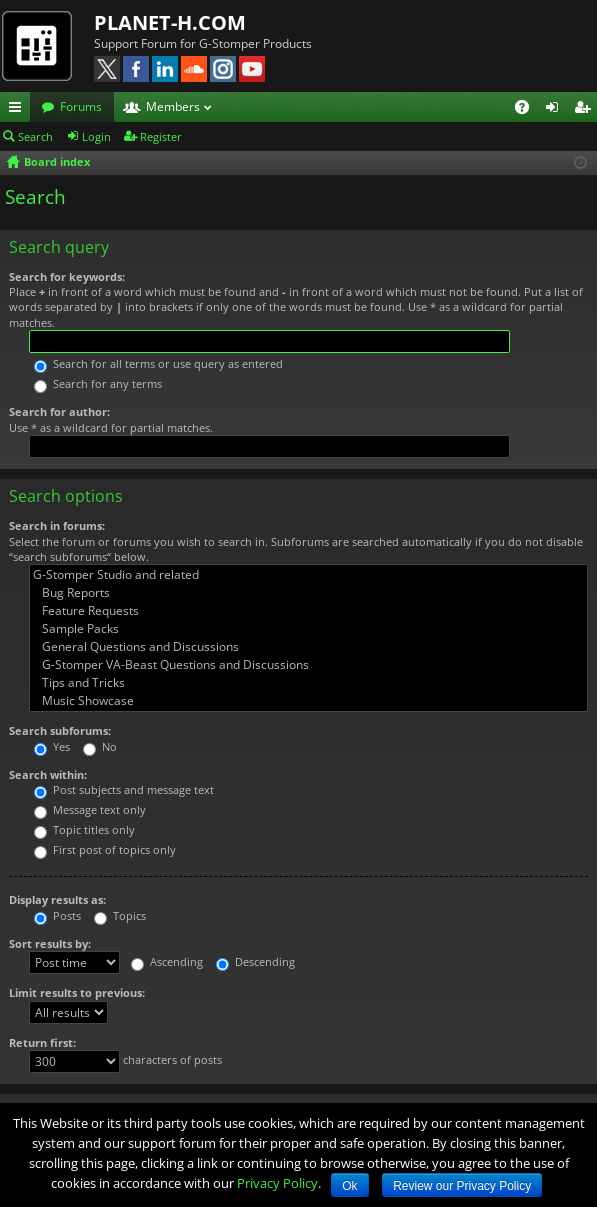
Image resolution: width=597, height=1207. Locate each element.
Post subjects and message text (124, 789)
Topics (120, 915)
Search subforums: (60, 730)
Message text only (90, 809)
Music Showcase (308, 701)
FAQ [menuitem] (528, 110)
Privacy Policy (277, 1183)
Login (96, 136)
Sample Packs (308, 629)
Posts (57, 915)
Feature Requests (308, 611)
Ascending (167, 961)
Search (35, 136)
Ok (349, 1186)
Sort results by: (50, 943)
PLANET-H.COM (170, 22)
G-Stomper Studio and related (308, 575)
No (100, 746)
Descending (255, 961)
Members (173, 106)
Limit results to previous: (77, 992)
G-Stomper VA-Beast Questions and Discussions (308, 665)
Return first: (42, 1042)
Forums (81, 106)
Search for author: (59, 411)
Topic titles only (84, 829)
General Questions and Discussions (308, 647)
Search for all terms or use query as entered (158, 363)
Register (161, 136)
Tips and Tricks (308, 683)
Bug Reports (308, 593)
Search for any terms (98, 383)
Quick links (19, 110)
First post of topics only (105, 849)
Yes (52, 746)
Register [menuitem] (586, 110)
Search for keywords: (67, 276)
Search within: (48, 774)
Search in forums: (57, 525)
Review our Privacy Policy (462, 1186)
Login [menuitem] (556, 110)
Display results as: (57, 899)
